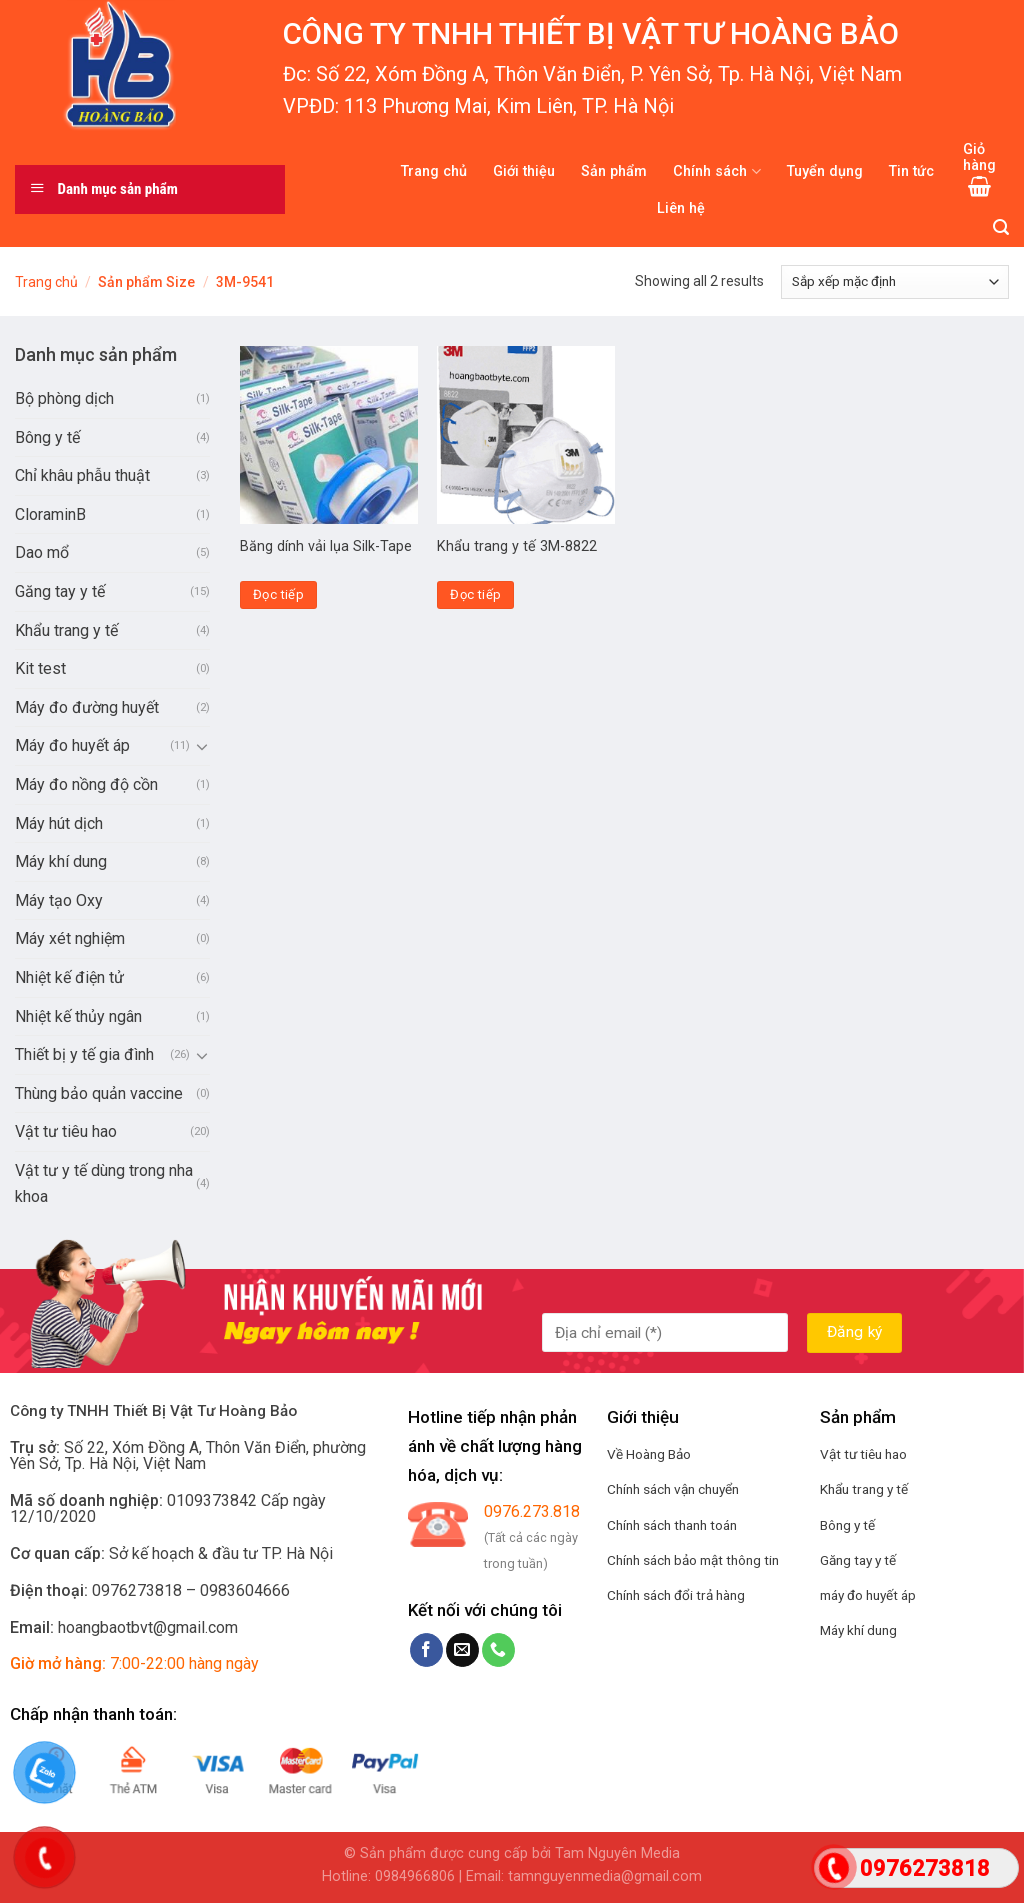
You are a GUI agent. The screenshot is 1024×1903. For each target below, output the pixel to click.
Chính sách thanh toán (672, 1525)
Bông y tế (47, 437)
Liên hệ (681, 208)
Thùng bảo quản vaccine (99, 1093)
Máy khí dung (61, 861)
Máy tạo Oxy (59, 900)
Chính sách (716, 171)
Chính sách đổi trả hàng (676, 1595)
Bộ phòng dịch (64, 398)
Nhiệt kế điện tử (69, 977)
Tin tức (911, 171)
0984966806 (415, 1876)
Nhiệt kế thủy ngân (78, 1016)
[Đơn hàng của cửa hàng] (895, 282)
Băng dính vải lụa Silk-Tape (326, 546)
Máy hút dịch (59, 823)
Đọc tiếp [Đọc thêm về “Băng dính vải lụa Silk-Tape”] (278, 594)
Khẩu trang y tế (66, 630)
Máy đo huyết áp (72, 745)
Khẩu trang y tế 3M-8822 (517, 546)
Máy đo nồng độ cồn (86, 784)
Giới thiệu (524, 171)
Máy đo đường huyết (87, 707)
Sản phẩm (614, 171)
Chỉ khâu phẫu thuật (82, 475)
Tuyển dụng (825, 171)
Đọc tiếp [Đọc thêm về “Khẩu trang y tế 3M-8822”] (475, 594)
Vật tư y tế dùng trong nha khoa (104, 1183)
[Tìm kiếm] (1001, 227)
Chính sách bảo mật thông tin (693, 1560)
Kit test (40, 668)
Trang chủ (434, 171)
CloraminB (50, 514)
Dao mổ (42, 552)
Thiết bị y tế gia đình (84, 1054)
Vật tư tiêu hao (66, 1131)
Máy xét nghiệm (70, 938)
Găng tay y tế (60, 591)
